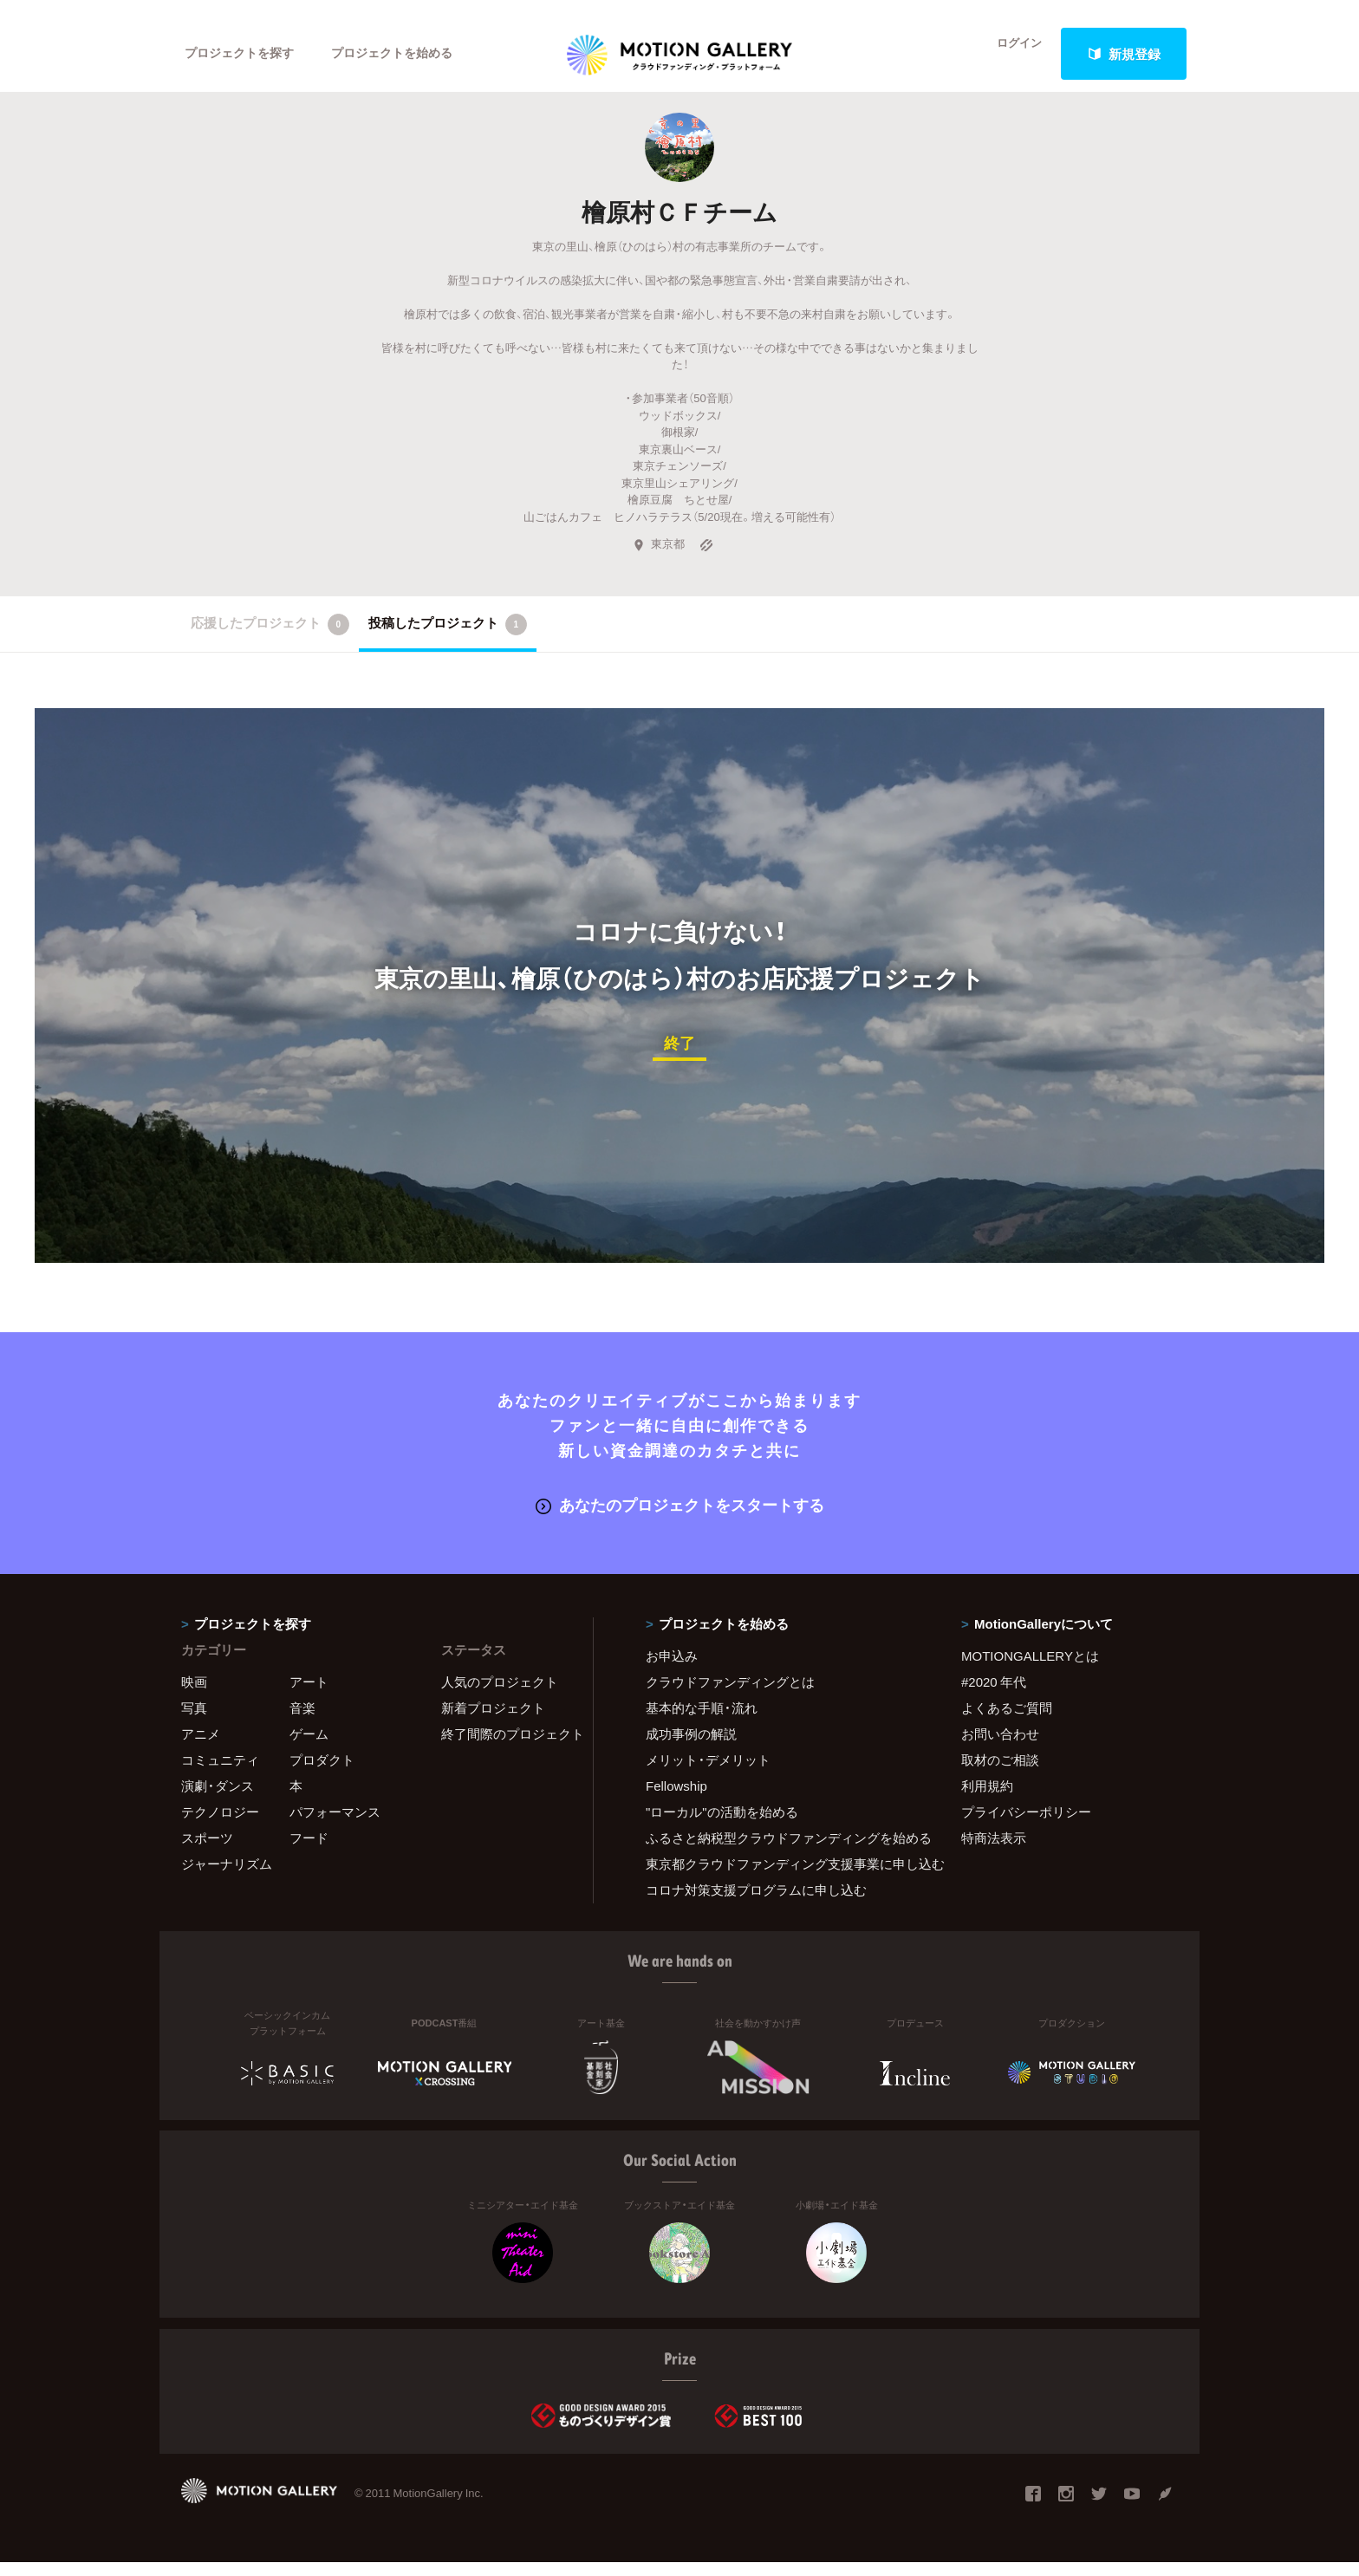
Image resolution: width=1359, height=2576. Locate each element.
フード (308, 1851)
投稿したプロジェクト (447, 640)
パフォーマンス (334, 1825)
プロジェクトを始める (406, 53)
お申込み (672, 1669)
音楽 (302, 1721)
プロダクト (321, 1773)
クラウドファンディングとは (730, 1695)
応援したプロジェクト (270, 640)
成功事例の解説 (691, 1747)
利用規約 (987, 1799)
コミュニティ (220, 1773)
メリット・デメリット (708, 1773)
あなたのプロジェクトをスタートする (680, 1519)
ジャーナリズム (226, 1877)
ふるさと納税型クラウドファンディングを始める (782, 1851)
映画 (194, 1695)
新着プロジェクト (493, 1721)
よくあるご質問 (1006, 1721)
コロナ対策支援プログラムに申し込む (756, 1903)
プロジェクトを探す (243, 53)
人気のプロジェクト (499, 1695)
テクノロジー (220, 1825)
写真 (194, 1721)
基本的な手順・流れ (702, 1721)
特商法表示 (993, 1851)
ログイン (1009, 53)
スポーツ (207, 1851)
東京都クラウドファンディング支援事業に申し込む (782, 1877)
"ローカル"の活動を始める (722, 1825)
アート (308, 1695)
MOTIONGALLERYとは (1030, 1669)
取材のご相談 (1000, 1773)
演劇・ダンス (217, 1799)
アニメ (200, 1747)
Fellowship (676, 1799)
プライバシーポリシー (1026, 1825)
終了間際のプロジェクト (506, 1747)
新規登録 (1124, 53)
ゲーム (308, 1747)
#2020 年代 (993, 1695)
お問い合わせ (1000, 1747)
